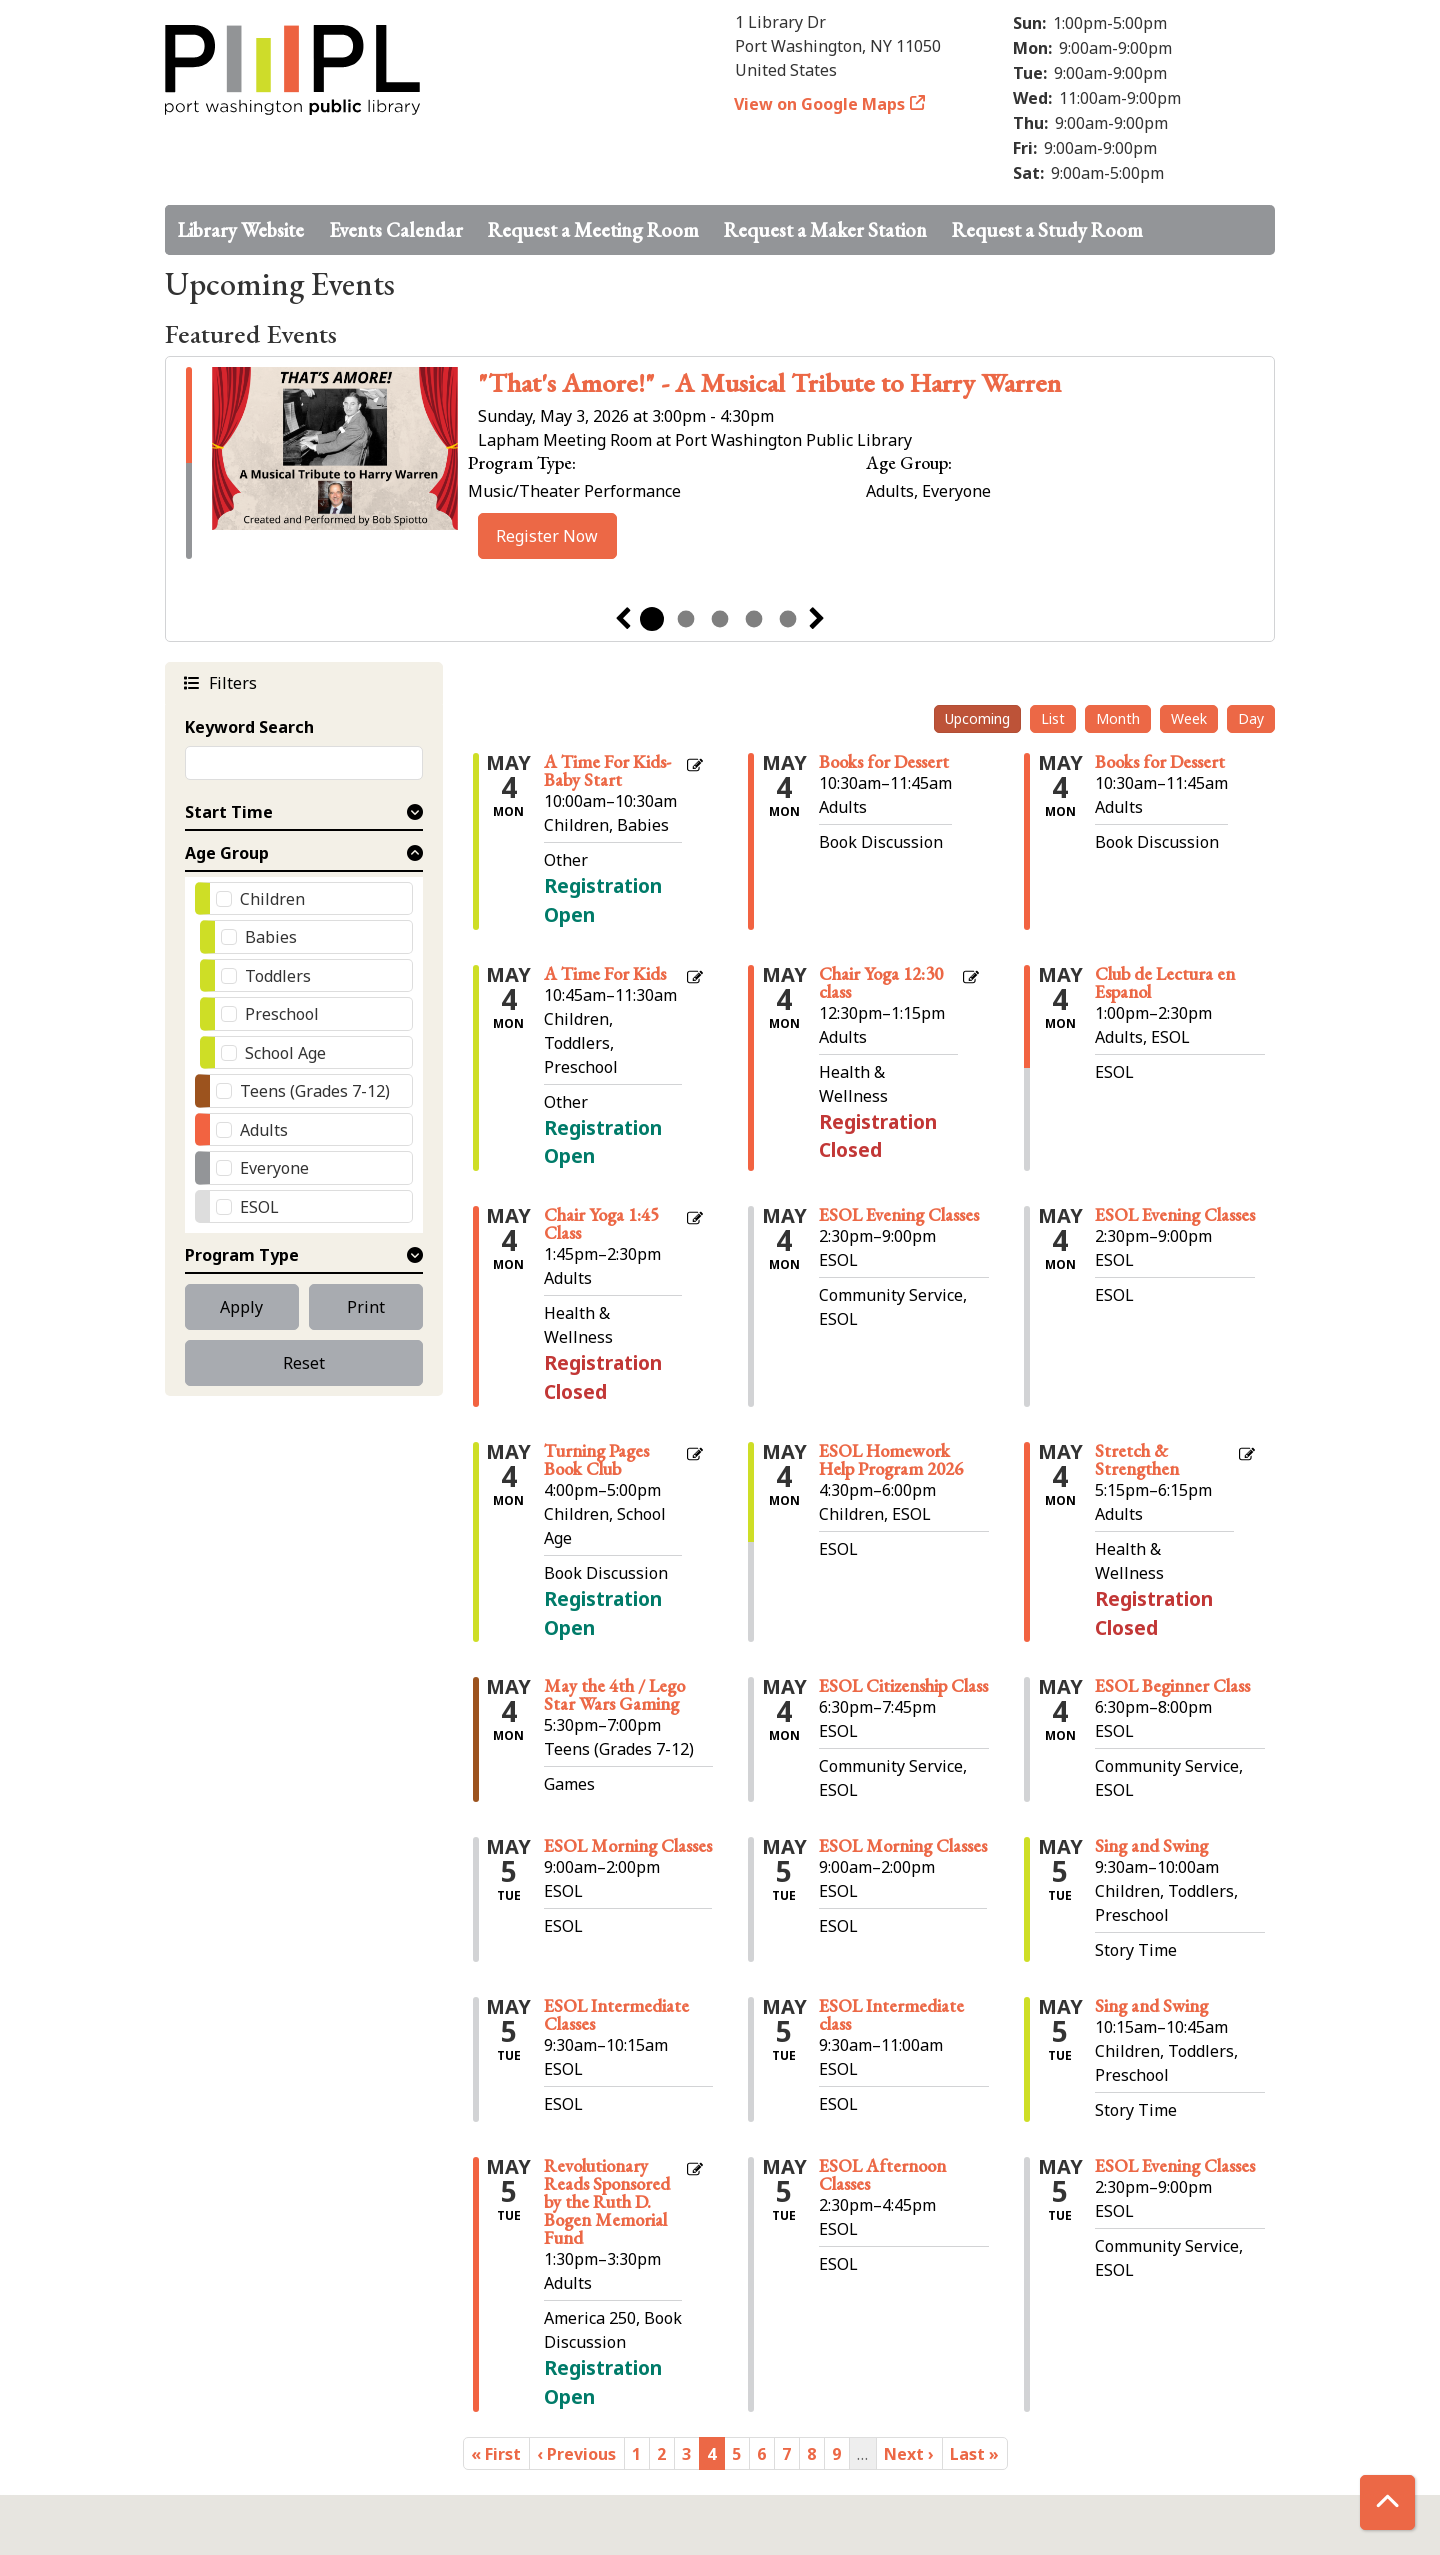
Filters (230, 682)
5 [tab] (788, 619)
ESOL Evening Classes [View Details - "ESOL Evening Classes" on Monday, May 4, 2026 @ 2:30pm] (899, 1215)
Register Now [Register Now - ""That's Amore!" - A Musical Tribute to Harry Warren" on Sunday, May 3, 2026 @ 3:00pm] (547, 536)
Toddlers (278, 976)
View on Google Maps (820, 104)
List (1053, 718)
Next (817, 619)
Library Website (241, 230)
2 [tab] (686, 619)
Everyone (274, 1168)
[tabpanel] (720, 463)
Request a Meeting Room (593, 230)
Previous (623, 619)
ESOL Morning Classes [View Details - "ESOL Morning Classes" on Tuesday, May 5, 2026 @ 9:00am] (628, 1846)
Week (1189, 718)
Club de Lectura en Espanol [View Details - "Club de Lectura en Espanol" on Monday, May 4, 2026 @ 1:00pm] (1165, 983)
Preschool (282, 1014)
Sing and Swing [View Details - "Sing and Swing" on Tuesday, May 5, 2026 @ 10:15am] (1151, 2006)
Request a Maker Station (825, 230)
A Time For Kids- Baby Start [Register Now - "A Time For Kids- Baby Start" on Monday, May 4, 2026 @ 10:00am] (607, 771)
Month (1118, 718)
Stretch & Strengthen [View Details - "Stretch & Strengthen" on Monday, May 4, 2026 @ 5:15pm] (1137, 1460)
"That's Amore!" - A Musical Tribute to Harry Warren (769, 383)
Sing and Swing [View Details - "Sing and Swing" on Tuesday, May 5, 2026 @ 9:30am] (1151, 1846)
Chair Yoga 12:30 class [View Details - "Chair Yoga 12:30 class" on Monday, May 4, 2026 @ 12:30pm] (881, 983)
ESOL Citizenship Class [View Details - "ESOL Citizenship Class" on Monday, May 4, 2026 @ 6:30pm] (903, 1686)
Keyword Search (249, 727)
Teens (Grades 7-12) (315, 1091)
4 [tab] (754, 619)
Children (272, 899)
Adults (264, 1130)
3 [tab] (720, 619)
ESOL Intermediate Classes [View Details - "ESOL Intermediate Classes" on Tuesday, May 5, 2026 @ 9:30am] (616, 2015)
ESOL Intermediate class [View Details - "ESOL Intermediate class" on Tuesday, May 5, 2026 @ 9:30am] (891, 2015)
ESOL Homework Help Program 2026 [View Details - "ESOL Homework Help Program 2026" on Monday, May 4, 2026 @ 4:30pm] (891, 1460)
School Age (285, 1053)
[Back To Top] (1387, 2502)
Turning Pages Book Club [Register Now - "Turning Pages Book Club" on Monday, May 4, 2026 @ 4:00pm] (596, 1460)
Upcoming (977, 718)
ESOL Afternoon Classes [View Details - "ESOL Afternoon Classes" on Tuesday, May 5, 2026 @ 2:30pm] (882, 2175)
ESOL (259, 1207)
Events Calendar (396, 230)
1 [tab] (652, 619)
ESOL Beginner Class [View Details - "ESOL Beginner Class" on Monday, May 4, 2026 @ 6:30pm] (1172, 1686)
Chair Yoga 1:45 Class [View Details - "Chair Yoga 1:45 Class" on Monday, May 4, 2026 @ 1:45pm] (601, 1224)
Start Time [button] (229, 812)
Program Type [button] (242, 1255)
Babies (271, 937)
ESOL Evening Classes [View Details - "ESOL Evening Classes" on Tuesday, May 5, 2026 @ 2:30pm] (1175, 2166)
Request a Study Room (1047, 230)
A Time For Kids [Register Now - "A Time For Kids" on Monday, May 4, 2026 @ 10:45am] (605, 974)
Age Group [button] (227, 853)
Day (1251, 718)
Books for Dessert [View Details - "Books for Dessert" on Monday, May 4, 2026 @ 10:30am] (884, 762)
